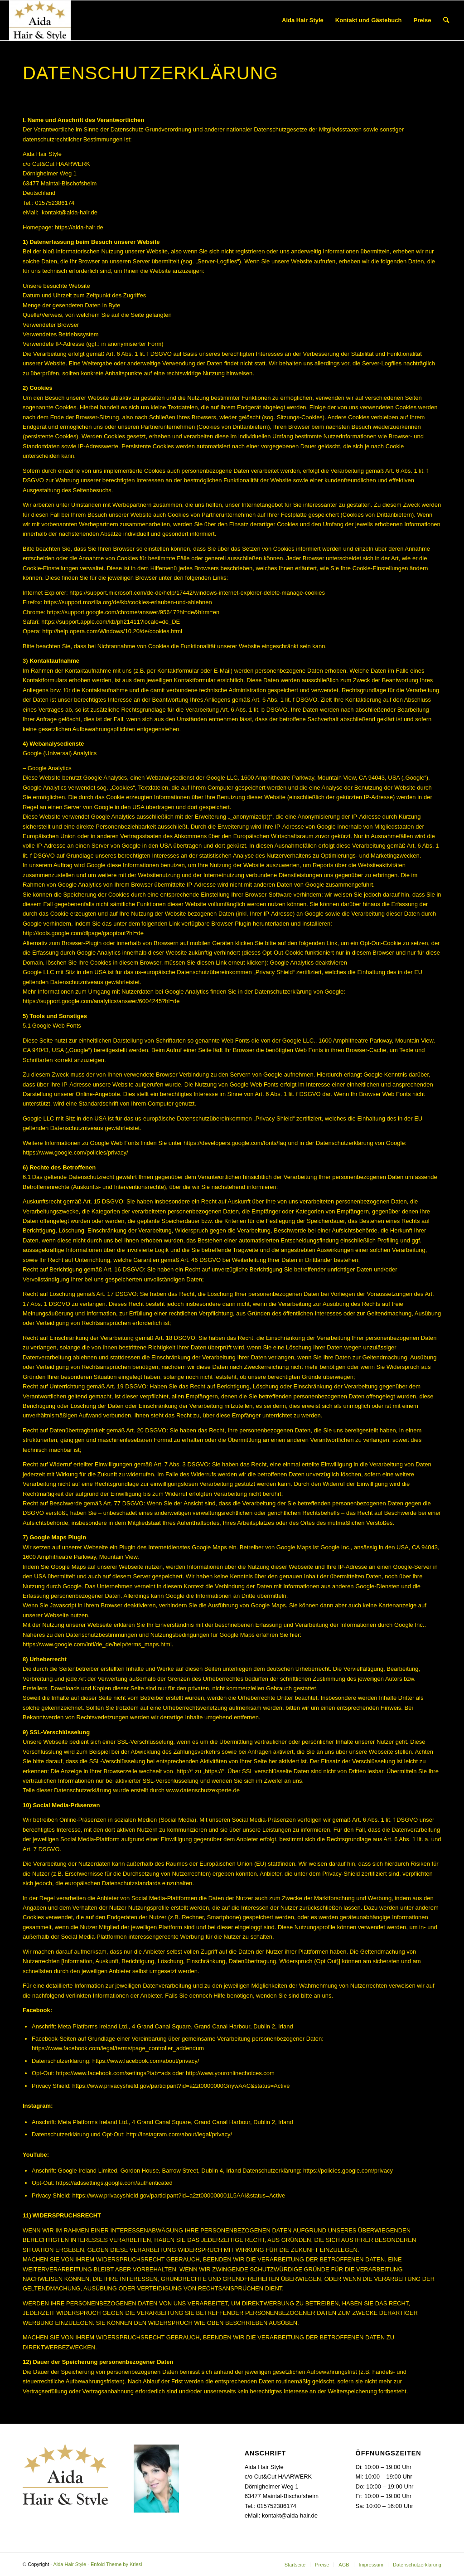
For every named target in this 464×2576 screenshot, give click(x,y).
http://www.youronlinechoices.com (230, 2073)
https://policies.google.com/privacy (348, 2170)
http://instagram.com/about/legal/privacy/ (179, 2134)
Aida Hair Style (69, 2564)
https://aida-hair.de (79, 227)
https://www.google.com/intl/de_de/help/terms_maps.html (97, 1644)
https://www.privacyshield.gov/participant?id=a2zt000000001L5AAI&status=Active (178, 2195)
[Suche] (446, 20)
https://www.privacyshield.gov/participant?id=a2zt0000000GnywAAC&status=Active (181, 2085)
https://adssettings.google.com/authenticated (114, 2182)
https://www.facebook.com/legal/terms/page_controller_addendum (118, 2048)
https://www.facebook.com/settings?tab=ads (113, 2073)
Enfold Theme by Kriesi (116, 2564)
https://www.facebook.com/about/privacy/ (145, 2060)
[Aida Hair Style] (39, 20)
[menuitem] (302, 20)
